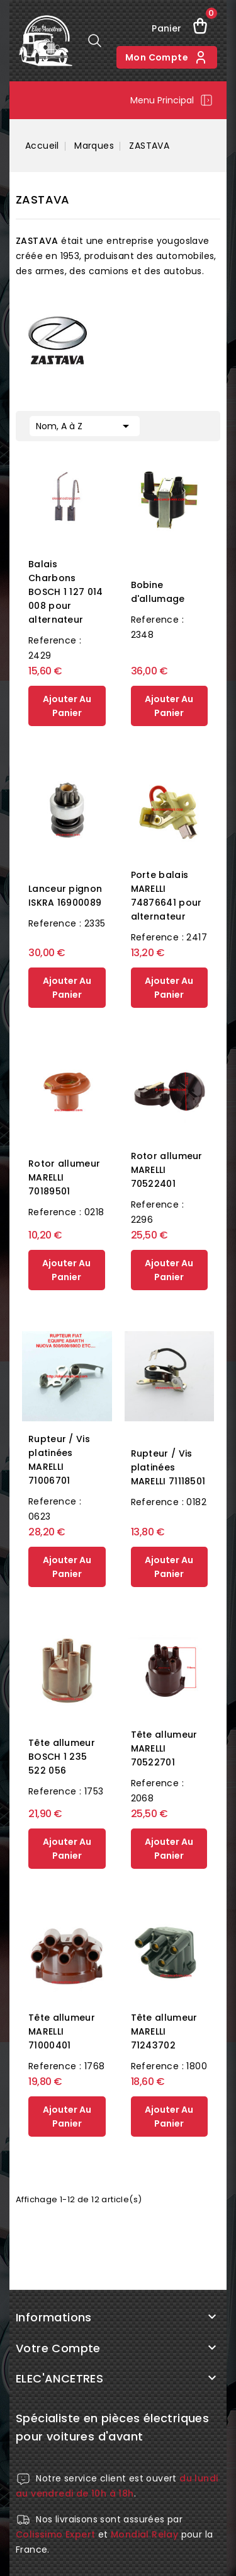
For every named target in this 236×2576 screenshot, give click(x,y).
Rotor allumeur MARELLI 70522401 (167, 1170)
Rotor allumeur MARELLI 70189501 (64, 1177)
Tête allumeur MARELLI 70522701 (164, 1748)
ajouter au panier (67, 706)
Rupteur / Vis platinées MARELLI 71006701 (59, 1460)
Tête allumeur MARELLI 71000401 (61, 2031)
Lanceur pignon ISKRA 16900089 (65, 895)
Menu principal (172, 100)
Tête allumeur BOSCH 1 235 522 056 (61, 1756)
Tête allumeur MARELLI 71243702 (164, 2031)
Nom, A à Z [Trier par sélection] (84, 425)
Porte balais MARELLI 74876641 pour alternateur (166, 896)
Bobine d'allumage (158, 592)
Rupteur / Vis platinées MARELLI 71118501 (168, 1467)
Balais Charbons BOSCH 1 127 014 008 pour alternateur (65, 592)
